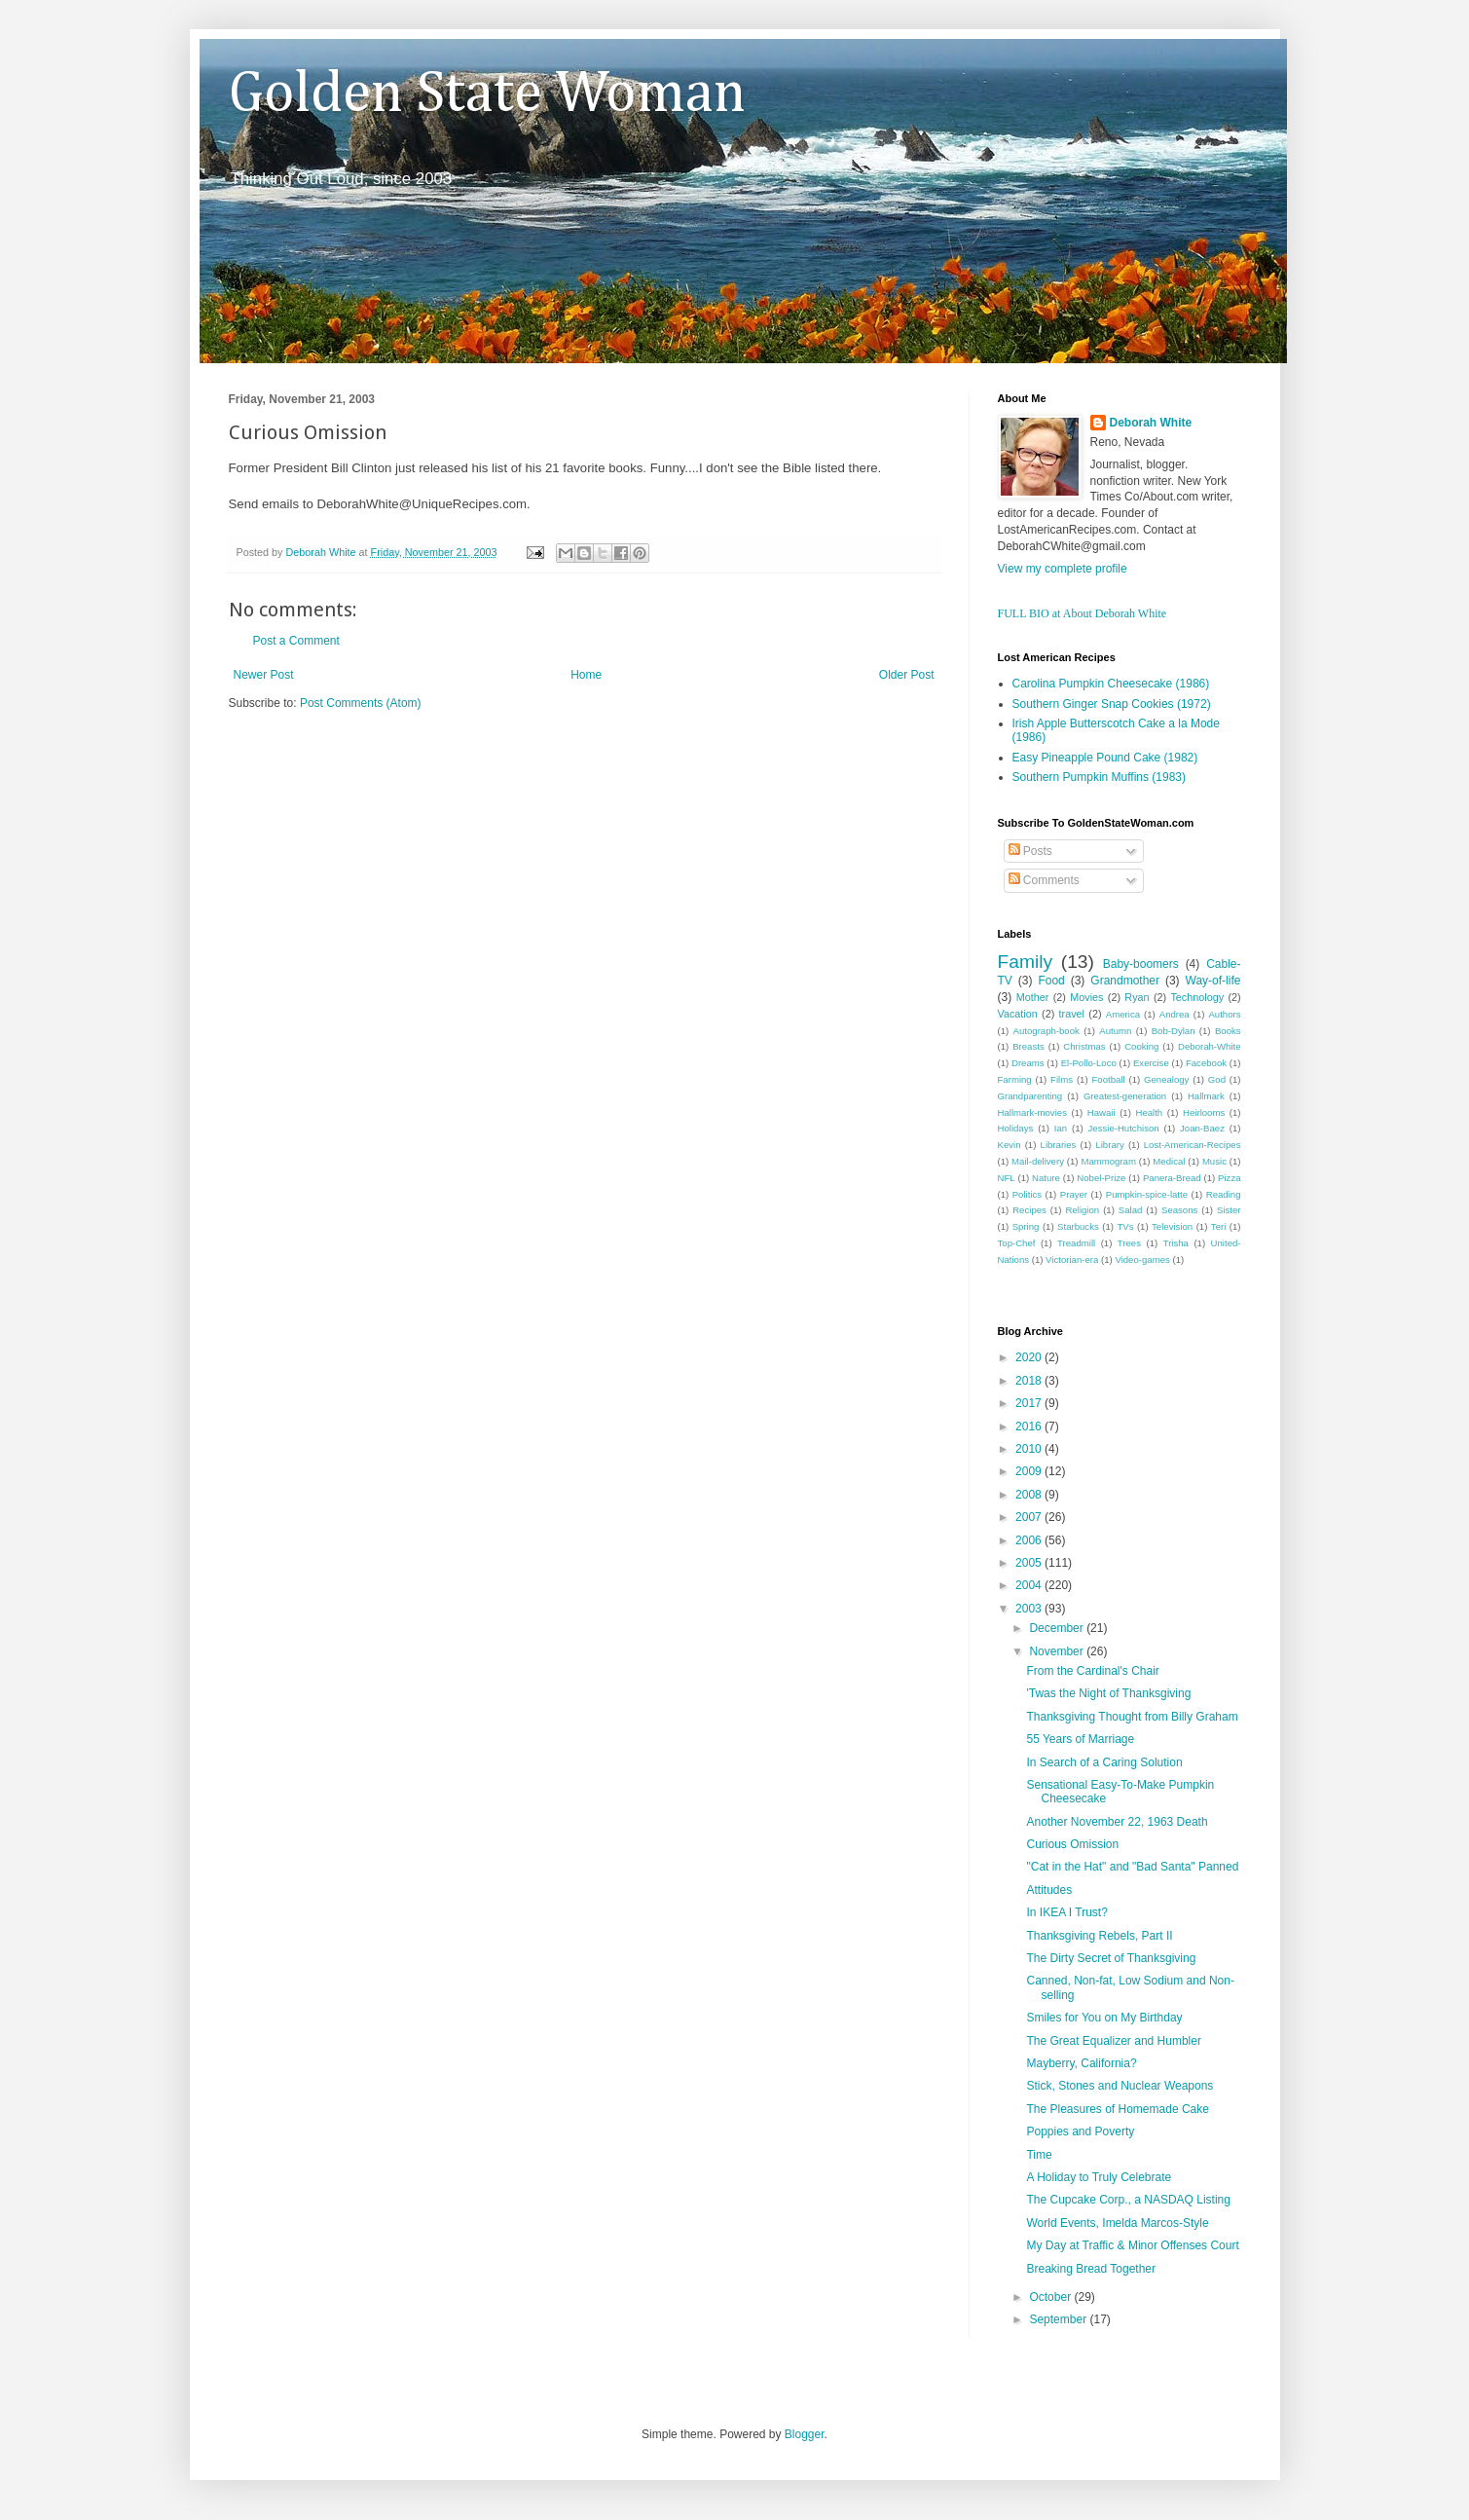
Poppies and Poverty (1080, 2131)
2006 (1030, 1540)
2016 (1030, 1426)
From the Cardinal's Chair (1092, 1671)
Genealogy (1166, 1079)
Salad (1131, 1209)
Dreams (1028, 1062)
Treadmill (1076, 1243)
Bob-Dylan (1173, 1030)
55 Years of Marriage (1080, 1739)
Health (1148, 1112)
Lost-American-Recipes (1192, 1144)
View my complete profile (1062, 568)
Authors (1224, 1014)
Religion (1083, 1209)
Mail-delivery (1037, 1161)
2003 (1030, 1608)
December (1057, 1628)
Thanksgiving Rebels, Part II (1099, 1936)
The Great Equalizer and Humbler (1113, 2041)
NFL (1006, 1177)
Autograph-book (1046, 1030)
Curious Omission (1072, 1844)
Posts (1030, 851)
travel (1071, 1013)
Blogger (805, 2434)
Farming (1015, 1079)
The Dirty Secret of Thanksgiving (1110, 1958)
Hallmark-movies (1032, 1112)
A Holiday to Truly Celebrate (1098, 2177)
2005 (1030, 1563)
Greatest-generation (1124, 1096)
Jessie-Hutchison (1123, 1128)
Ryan (1136, 997)
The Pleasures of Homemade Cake (1117, 2109)
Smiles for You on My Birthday (1104, 2017)
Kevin (1009, 1144)
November (1057, 1651)
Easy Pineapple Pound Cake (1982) (1105, 757)
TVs (1125, 1226)
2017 (1030, 1403)
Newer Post (264, 675)
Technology (1197, 997)
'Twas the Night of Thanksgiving (1108, 1693)
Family (1025, 961)
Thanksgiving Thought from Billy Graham (1131, 1716)
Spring (1026, 1226)
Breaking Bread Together (1091, 2269)
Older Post (907, 675)
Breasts (1028, 1046)
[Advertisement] (456, 770)
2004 (1030, 1585)
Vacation (1018, 1013)
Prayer (1073, 1194)
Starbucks (1078, 1226)
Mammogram (1108, 1161)
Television (1172, 1226)
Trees (1129, 1243)
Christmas (1084, 1046)
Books (1228, 1030)
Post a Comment (296, 641)
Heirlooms (1204, 1112)
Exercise (1151, 1062)
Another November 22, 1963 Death (1116, 1822)
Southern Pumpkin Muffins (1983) (1099, 777)
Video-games (1142, 1259)
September (1059, 2319)
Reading (1223, 1194)
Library (1109, 1144)
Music (1214, 1161)
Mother (1032, 997)
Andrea (1174, 1014)
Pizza (1229, 1177)
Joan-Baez (1202, 1128)
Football (1107, 1079)
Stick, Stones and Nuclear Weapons (1119, 2086)
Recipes (1029, 1209)
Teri (1218, 1226)
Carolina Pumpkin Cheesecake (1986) (1111, 683)
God (1217, 1079)
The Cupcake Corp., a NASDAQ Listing (1128, 2199)
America (1123, 1014)
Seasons (1179, 1209)
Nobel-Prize (1101, 1177)
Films (1061, 1079)
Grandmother (1124, 980)
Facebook (1206, 1062)
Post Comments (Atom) (361, 703)
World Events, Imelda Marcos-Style (1117, 2223)
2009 (1030, 1471)
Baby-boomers (1141, 964)
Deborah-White (1209, 1046)
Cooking (1141, 1046)
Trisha (1176, 1243)
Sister (1229, 1209)
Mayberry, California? (1081, 2063)
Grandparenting (1030, 1096)
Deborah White (1151, 422)
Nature (1046, 1177)
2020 (1030, 1357)
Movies (1086, 997)
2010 (1030, 1449)
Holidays (1016, 1128)
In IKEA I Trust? (1066, 1912)
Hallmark (1206, 1096)
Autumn (1115, 1030)
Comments (1044, 880)
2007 (1030, 1517)
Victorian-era (1072, 1259)
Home (586, 675)
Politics (1027, 1194)
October (1051, 2297)
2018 (1030, 1381)
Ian (1060, 1128)
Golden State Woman (487, 94)
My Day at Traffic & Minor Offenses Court (1132, 2245)
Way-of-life (1213, 980)
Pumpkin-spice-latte (1147, 1194)
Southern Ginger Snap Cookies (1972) (1111, 704)
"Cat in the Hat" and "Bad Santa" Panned (1132, 1866)
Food (1051, 980)
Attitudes (1049, 1890)
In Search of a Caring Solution (1104, 1762)
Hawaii (1101, 1112)
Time (1038, 2155)
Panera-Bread (1172, 1177)
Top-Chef (1017, 1243)
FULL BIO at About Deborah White (1082, 613)
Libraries (1059, 1144)
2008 (1030, 1494)
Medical (1169, 1161)
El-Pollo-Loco (1089, 1062)
